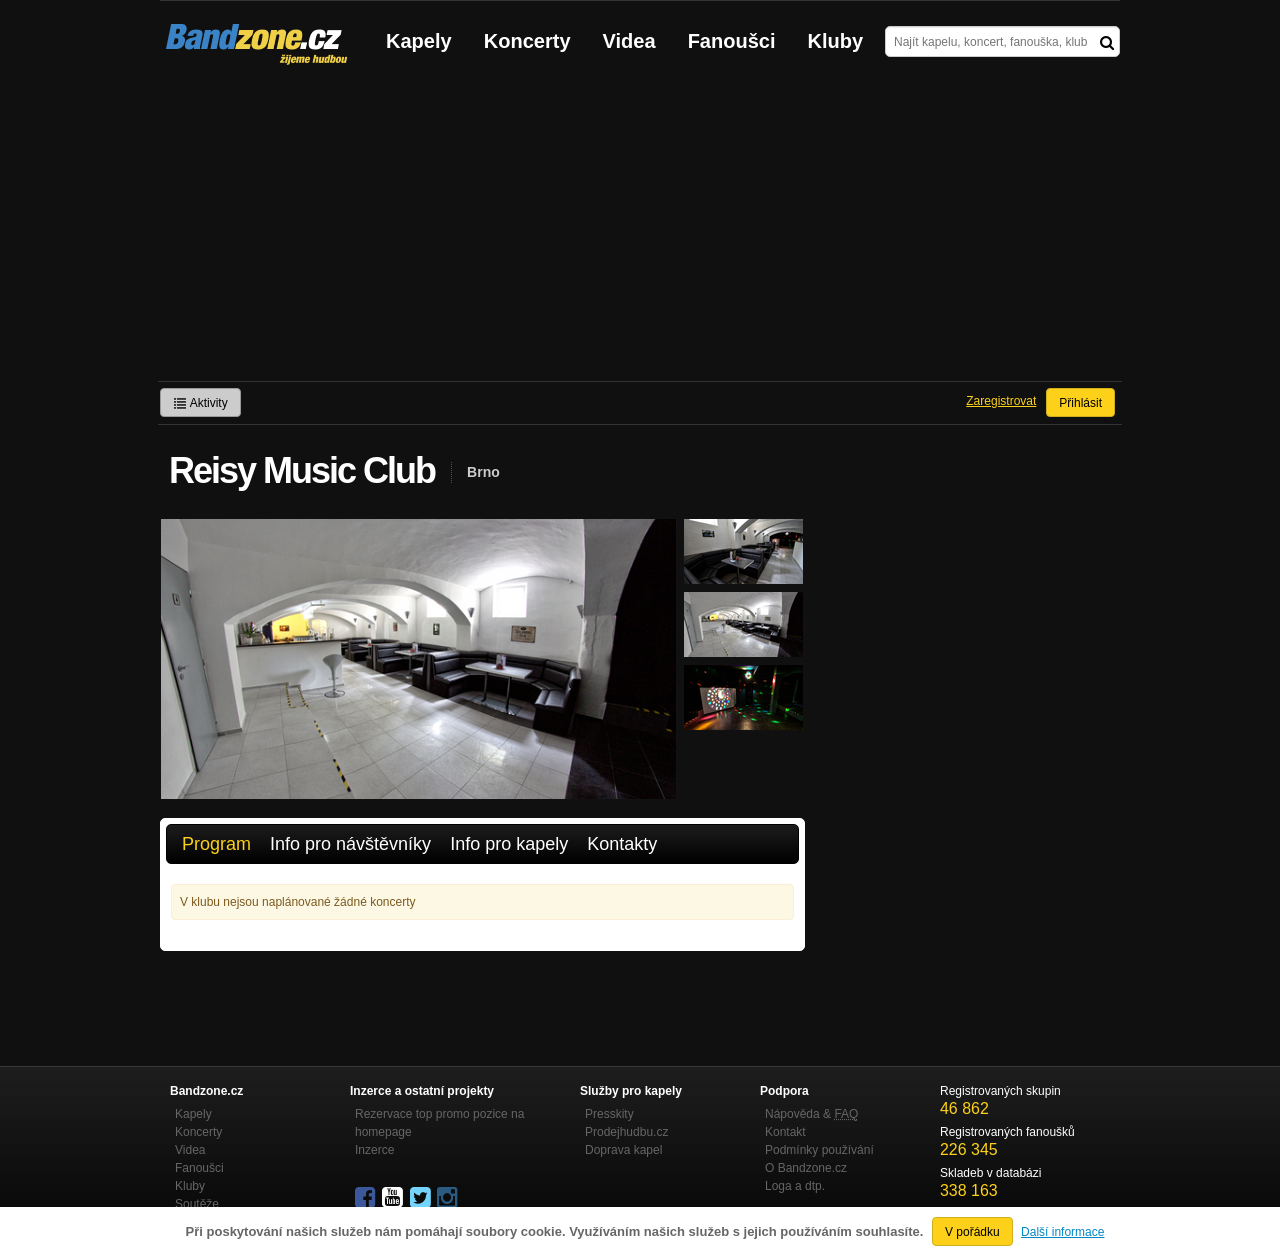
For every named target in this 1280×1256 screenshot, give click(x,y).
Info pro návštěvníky (350, 844)
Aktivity (200, 403)
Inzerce (374, 1150)
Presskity (609, 1114)
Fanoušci (732, 41)
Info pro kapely (509, 844)
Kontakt (785, 1132)
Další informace (1062, 1232)
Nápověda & (811, 1114)
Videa (629, 41)
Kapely (419, 41)
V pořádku (972, 1232)
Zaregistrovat (1001, 401)
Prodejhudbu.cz (626, 1132)
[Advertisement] (640, 231)
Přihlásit (1080, 403)
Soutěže (197, 1204)
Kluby (836, 41)
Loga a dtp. (795, 1186)
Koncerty (527, 41)
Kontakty (622, 844)
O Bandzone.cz (806, 1168)
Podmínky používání (819, 1150)
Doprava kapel (623, 1150)
